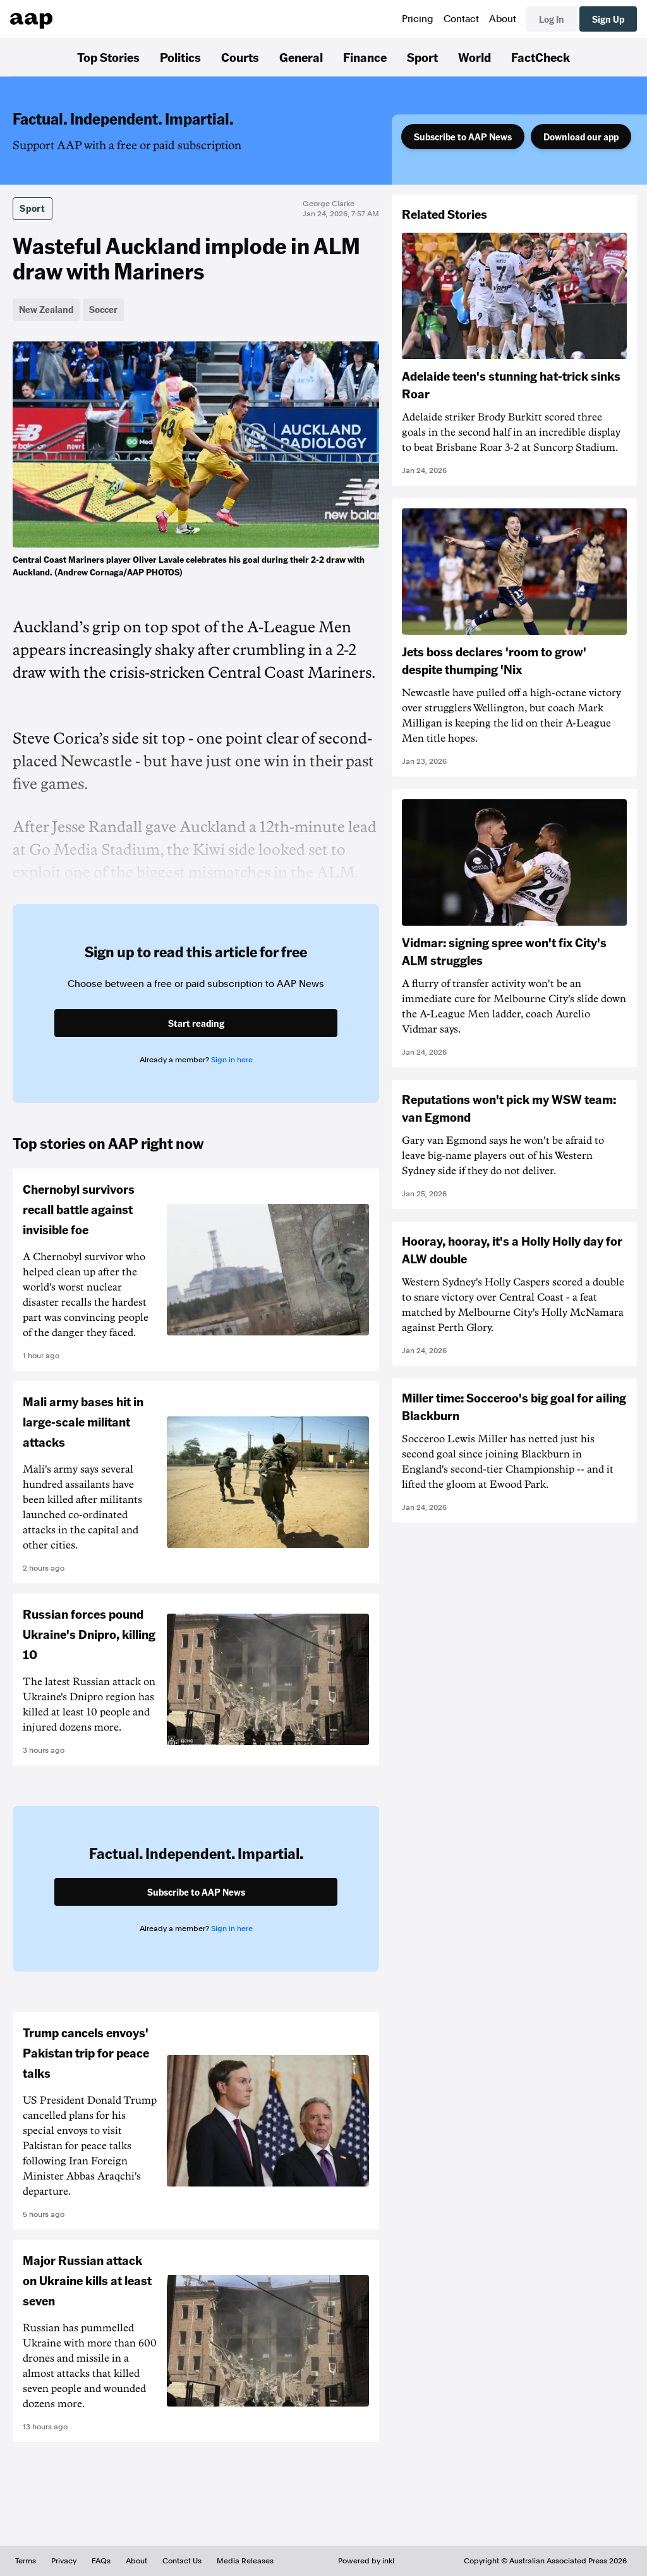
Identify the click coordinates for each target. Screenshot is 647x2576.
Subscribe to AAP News (463, 136)
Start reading (196, 1023)
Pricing (417, 19)
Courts (240, 57)
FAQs (101, 2560)
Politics (180, 57)
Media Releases (245, 2560)
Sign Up (608, 19)
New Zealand (46, 309)
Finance (365, 57)
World (474, 57)
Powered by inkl (366, 2560)
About (502, 19)
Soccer (103, 309)
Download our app (581, 136)
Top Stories (108, 57)
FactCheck (540, 57)
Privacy (63, 2560)
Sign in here (232, 1059)
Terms (25, 2560)
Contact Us (182, 2560)
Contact (461, 19)
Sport (422, 57)
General (301, 57)
